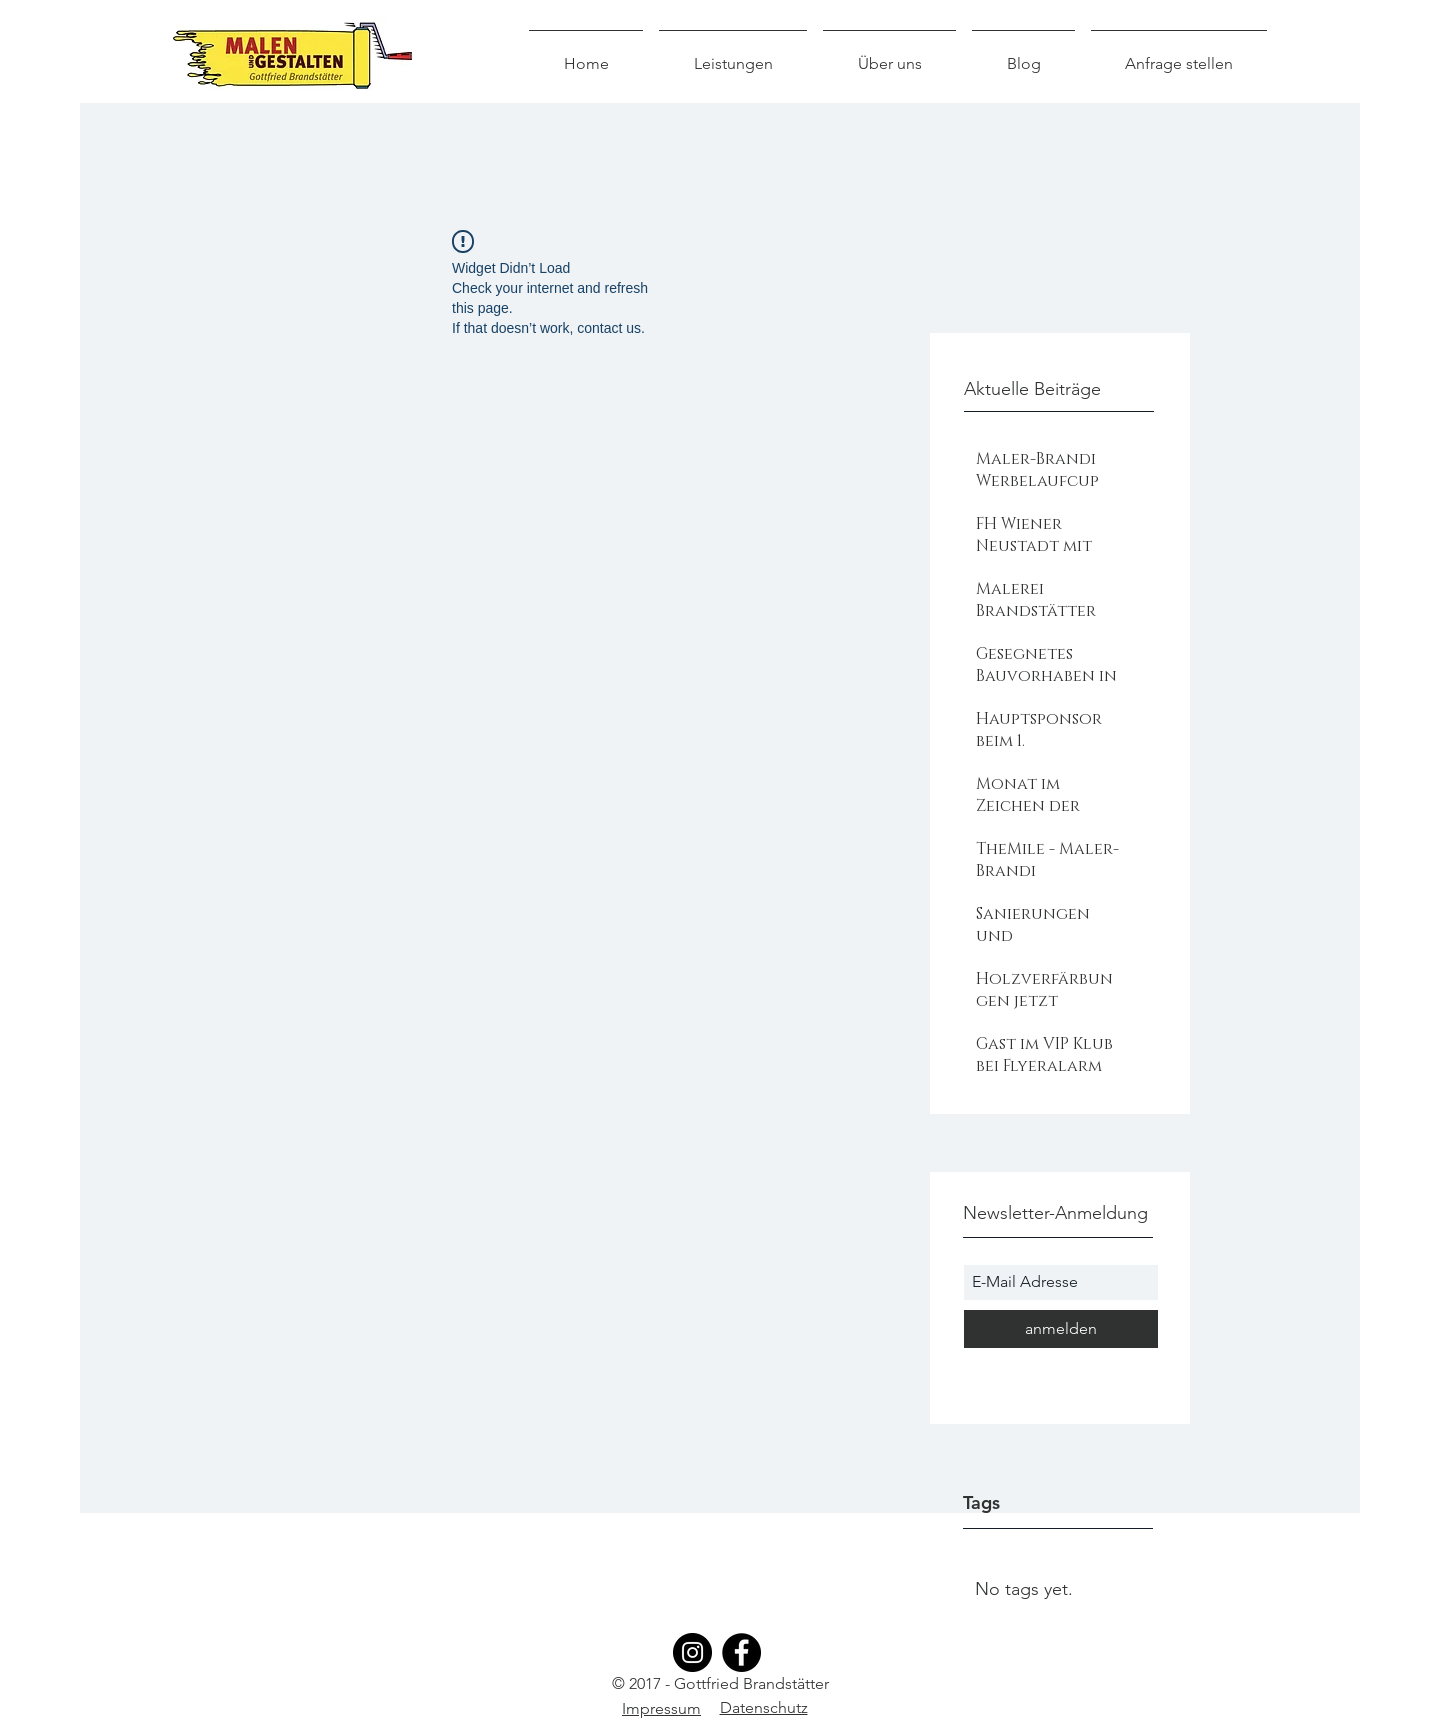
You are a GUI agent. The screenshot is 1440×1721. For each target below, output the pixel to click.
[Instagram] (692, 1652)
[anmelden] (1061, 1329)
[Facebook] (741, 1652)
